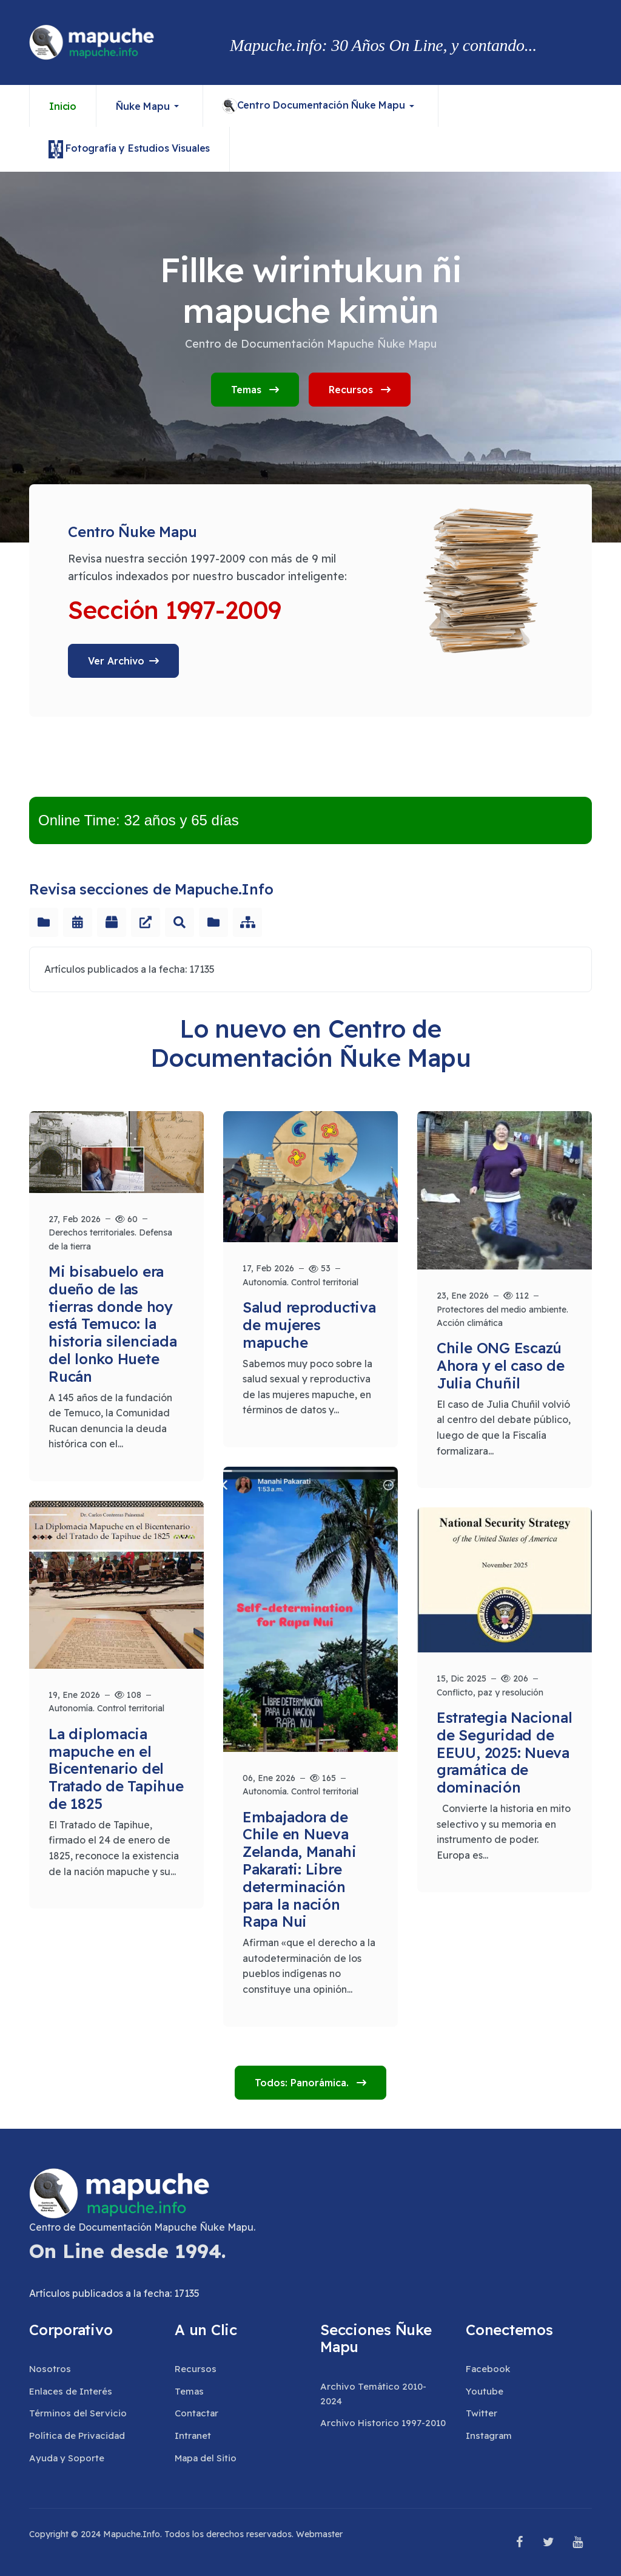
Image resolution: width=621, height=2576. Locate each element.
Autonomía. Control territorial (300, 1282)
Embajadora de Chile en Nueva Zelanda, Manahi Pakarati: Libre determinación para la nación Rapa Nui (299, 1869)
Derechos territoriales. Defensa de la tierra (110, 1239)
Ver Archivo (116, 661)
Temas (255, 390)
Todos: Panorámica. (303, 2083)
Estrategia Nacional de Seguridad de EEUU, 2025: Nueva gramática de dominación (504, 1752)
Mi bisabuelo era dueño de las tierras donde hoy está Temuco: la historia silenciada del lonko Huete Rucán (112, 1323)
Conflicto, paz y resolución (490, 1692)
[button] (149, 106)
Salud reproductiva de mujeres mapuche (309, 1324)
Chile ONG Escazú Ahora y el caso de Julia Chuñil (501, 1365)
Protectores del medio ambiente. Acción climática (502, 1316)
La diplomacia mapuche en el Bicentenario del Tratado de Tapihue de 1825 (116, 1769)
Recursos (360, 390)
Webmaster (319, 2534)
